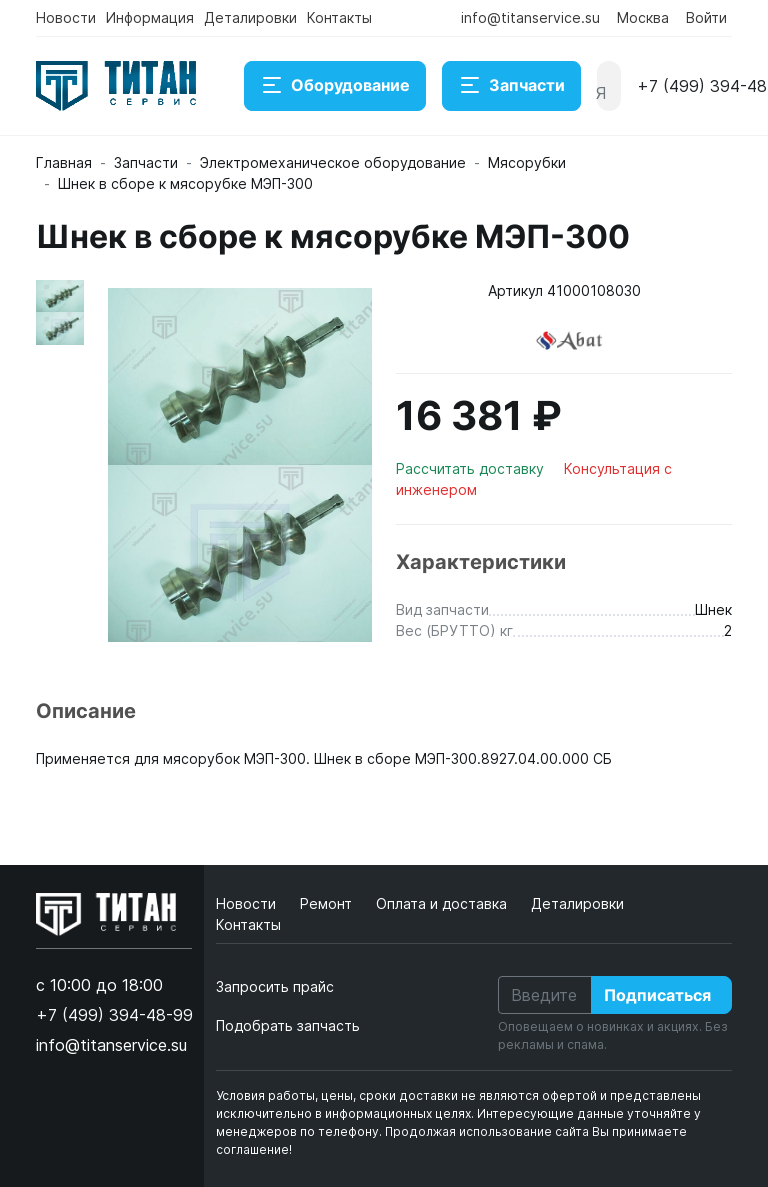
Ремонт (328, 903)
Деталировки (250, 17)
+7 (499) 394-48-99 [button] (114, 1015)
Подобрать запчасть (288, 1025)
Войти (706, 17)
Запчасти (511, 86)
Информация (150, 17)
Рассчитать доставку (472, 468)
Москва (643, 17)
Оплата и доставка (443, 903)
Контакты (339, 17)
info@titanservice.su (530, 17)
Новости (66, 17)
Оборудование (335, 86)
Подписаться (657, 995)
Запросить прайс (275, 986)
